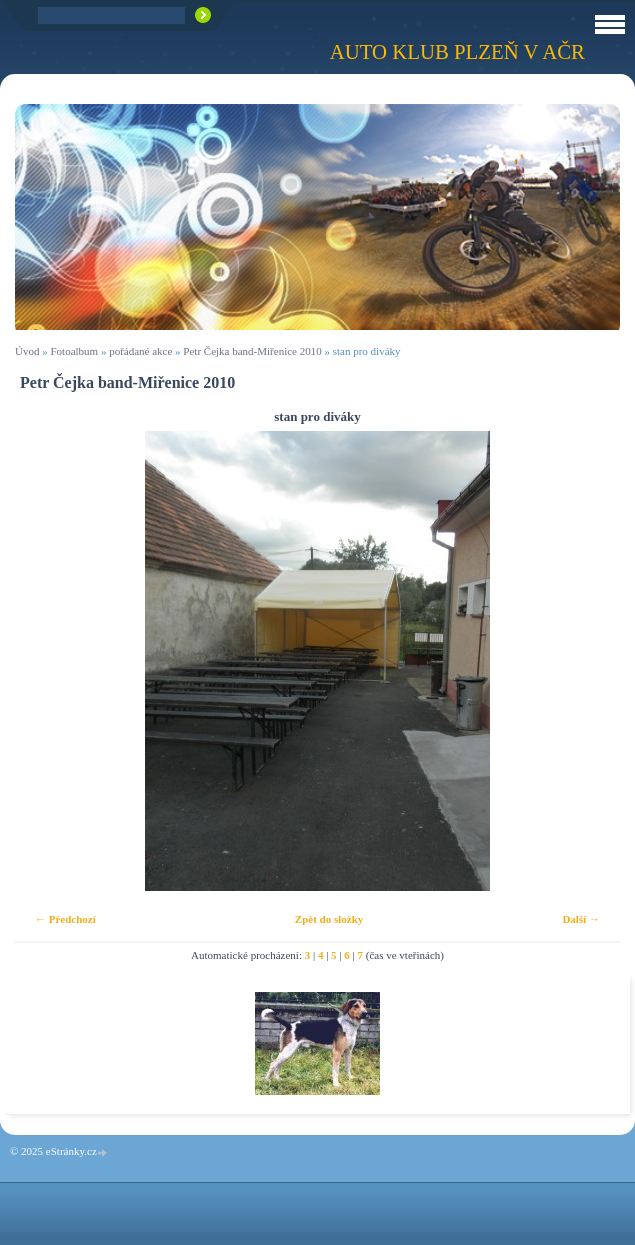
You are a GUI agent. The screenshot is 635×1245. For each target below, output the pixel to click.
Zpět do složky (329, 919)
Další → (581, 919)
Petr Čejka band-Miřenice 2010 (252, 351)
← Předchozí (65, 919)
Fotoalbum (74, 351)
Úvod (27, 351)
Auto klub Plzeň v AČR (457, 51)
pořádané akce (140, 351)
